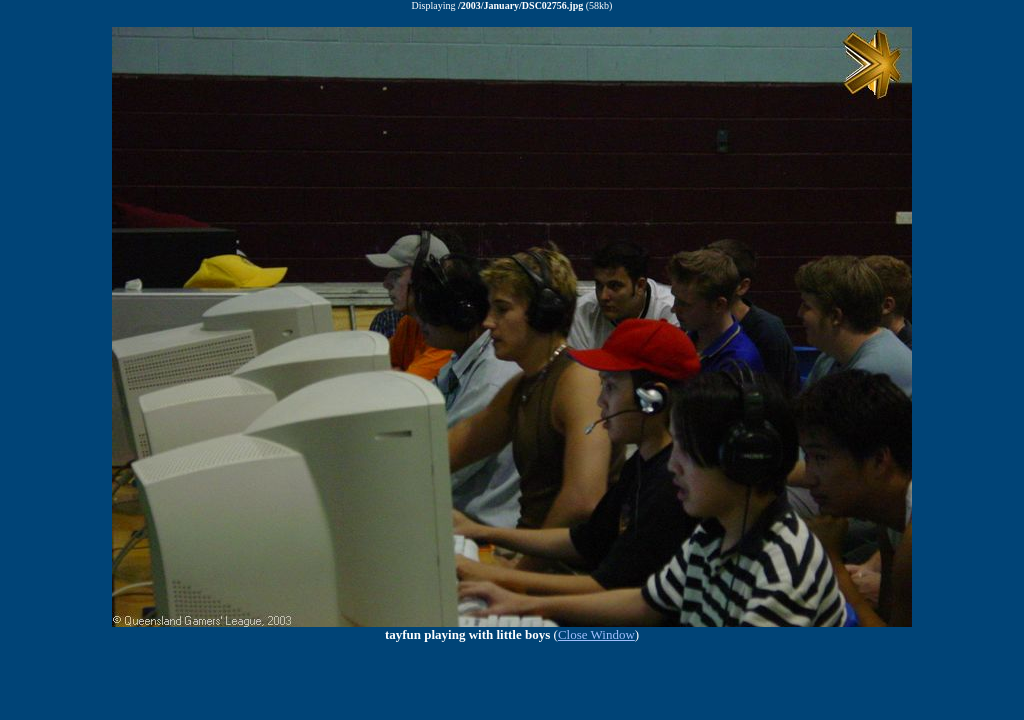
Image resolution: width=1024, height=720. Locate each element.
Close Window (596, 634)
